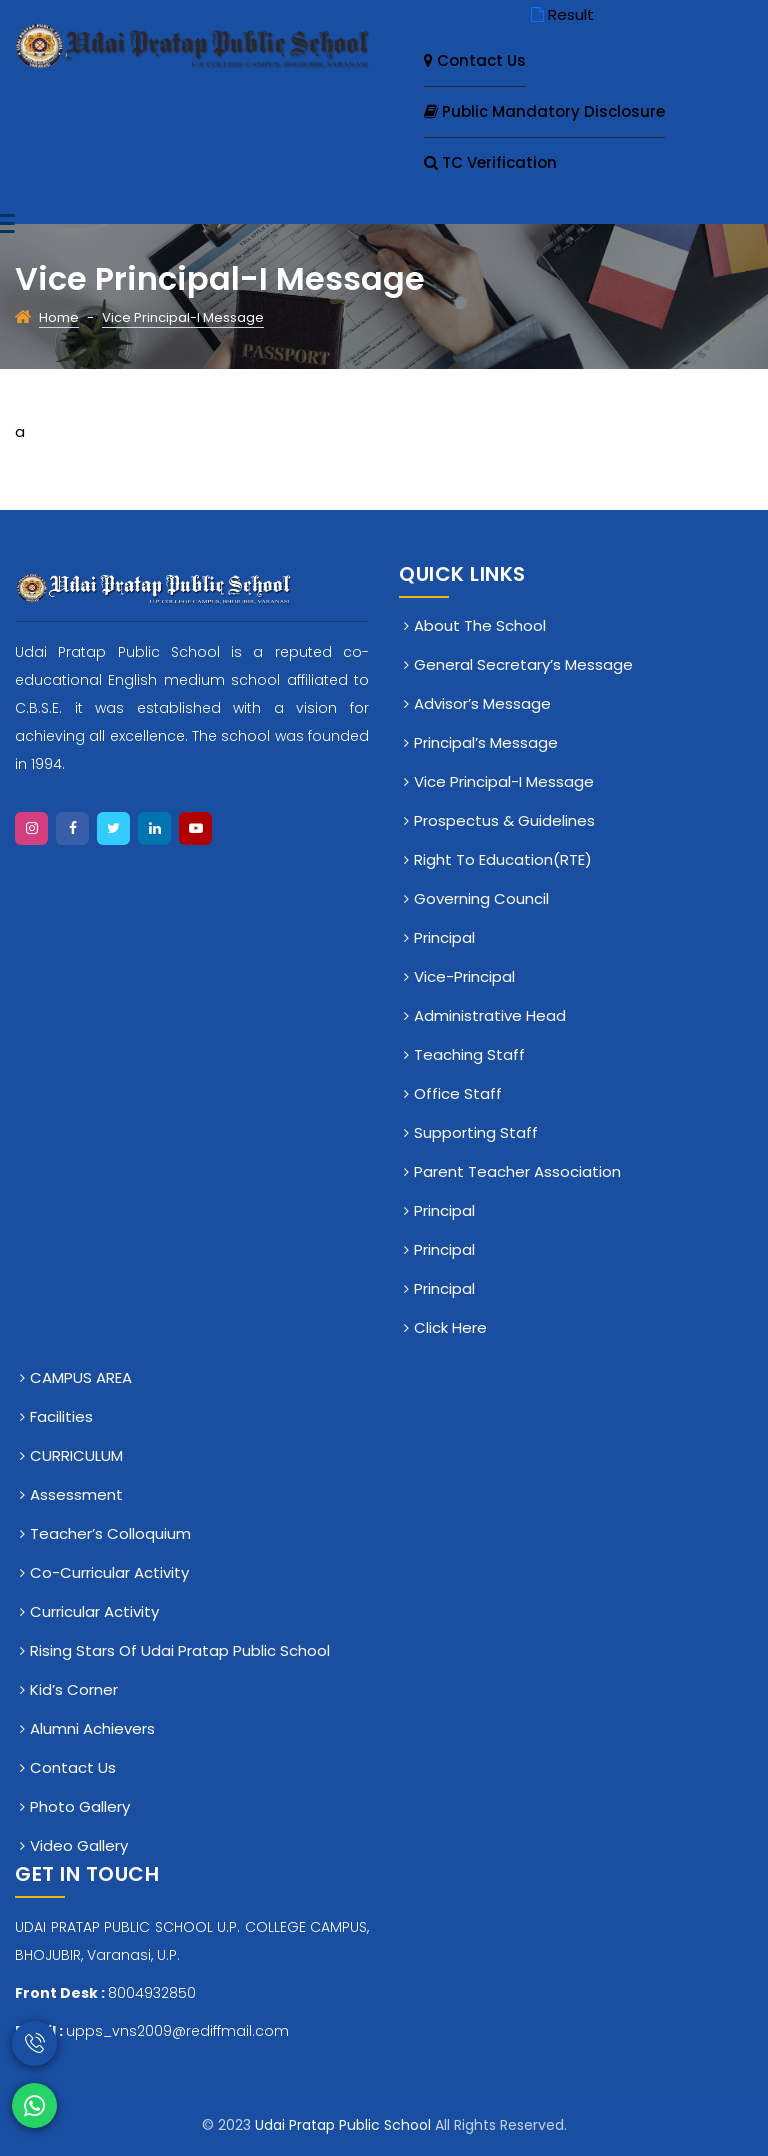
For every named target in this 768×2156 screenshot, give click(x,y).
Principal (444, 937)
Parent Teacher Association (517, 1171)
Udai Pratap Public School (345, 2125)
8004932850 (152, 1993)
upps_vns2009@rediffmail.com (177, 2031)
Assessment (76, 1494)
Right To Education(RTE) (503, 859)
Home (59, 317)
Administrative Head (490, 1015)
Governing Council (481, 898)
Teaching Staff (469, 1054)
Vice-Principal (464, 976)
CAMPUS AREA (81, 1377)
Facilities (61, 1416)
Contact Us (475, 60)
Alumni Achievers (92, 1728)
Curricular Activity (94, 1611)
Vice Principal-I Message (504, 781)
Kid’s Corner (74, 1689)
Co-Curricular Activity (109, 1572)
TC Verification (490, 162)
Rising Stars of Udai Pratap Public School (180, 1650)
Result (560, 14)
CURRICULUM (76, 1455)
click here (450, 1327)
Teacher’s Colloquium (110, 1533)
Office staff (458, 1093)
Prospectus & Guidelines (504, 820)
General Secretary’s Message (523, 664)
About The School (480, 625)
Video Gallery (79, 1845)
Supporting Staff (476, 1132)
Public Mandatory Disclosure (544, 111)
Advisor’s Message (482, 703)
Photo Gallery (80, 1806)
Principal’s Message (486, 742)
